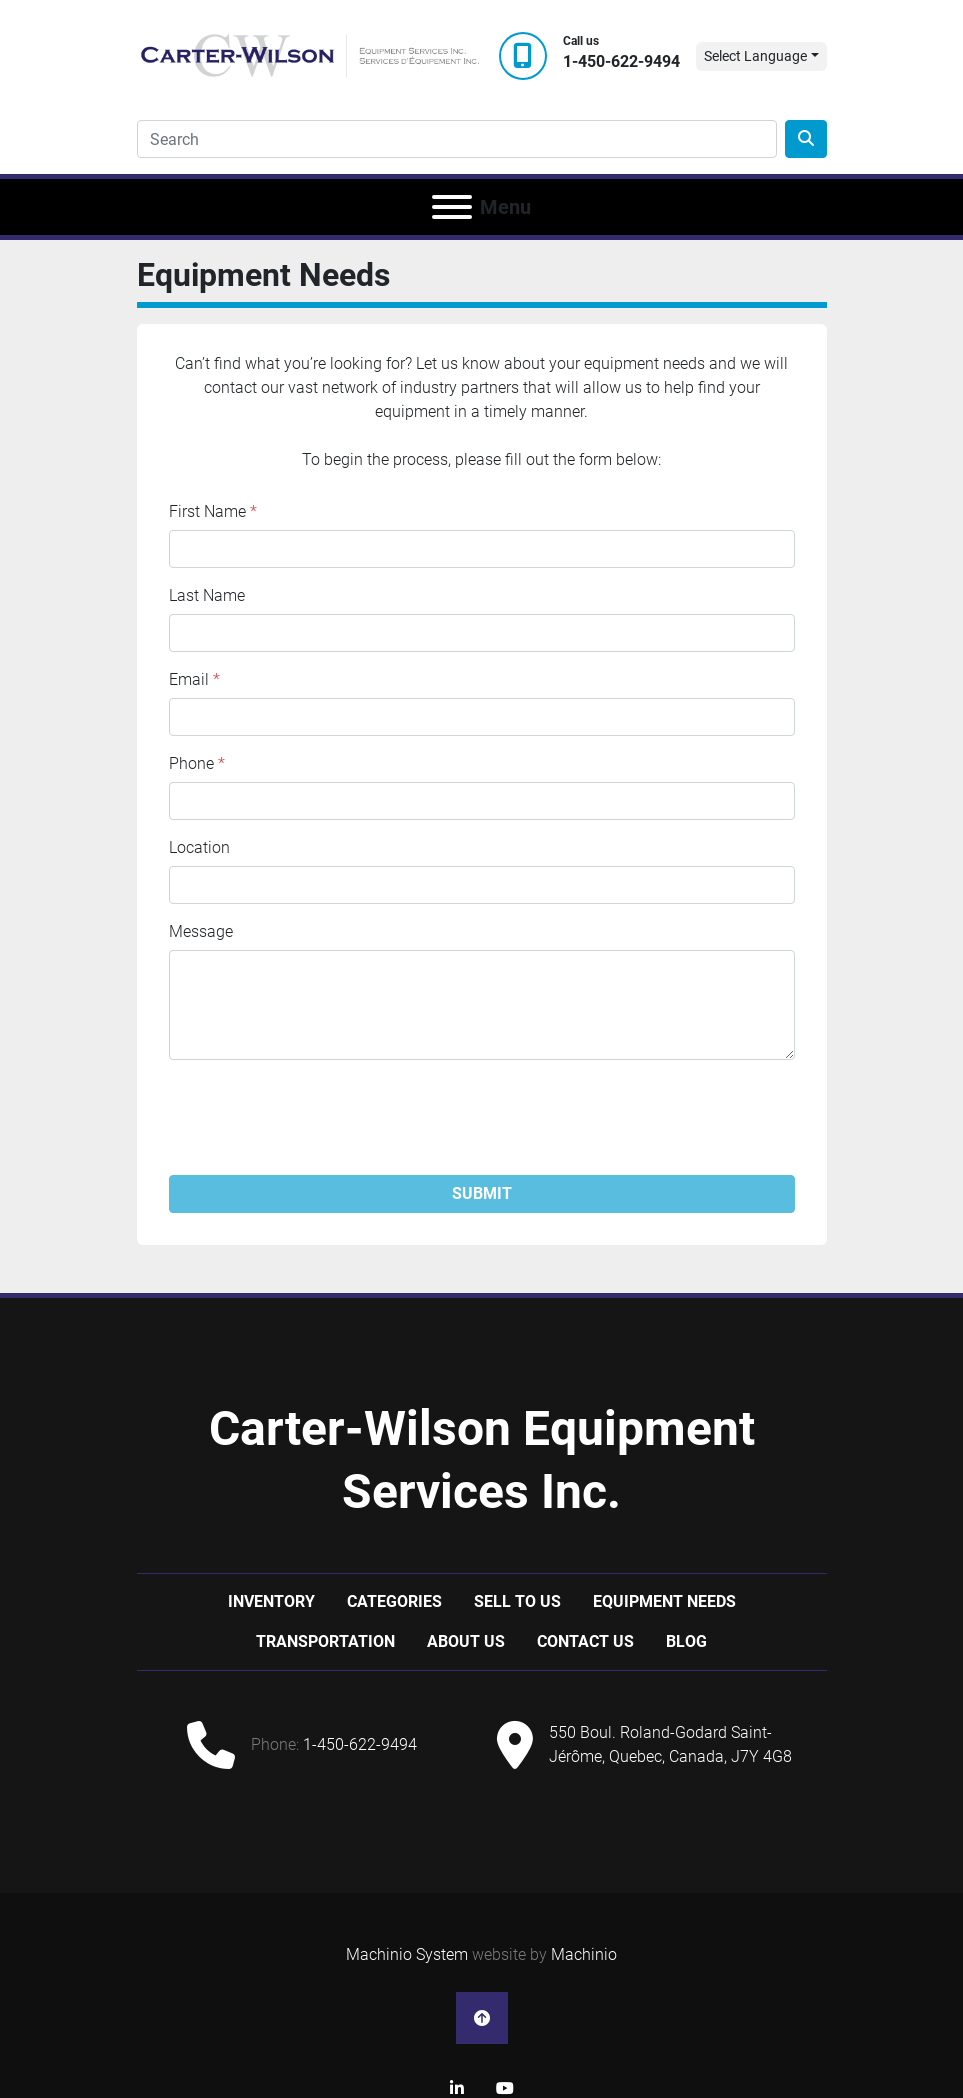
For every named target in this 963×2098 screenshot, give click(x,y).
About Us (466, 1641)
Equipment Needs (664, 1601)
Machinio (584, 1954)
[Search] (457, 139)
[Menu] (452, 207)
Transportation (325, 1641)
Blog (686, 1641)
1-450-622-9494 (621, 61)
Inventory (271, 1601)
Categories (394, 1601)
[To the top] (482, 2018)
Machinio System (407, 1954)
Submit (482, 1193)
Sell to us (517, 1601)
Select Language (755, 56)
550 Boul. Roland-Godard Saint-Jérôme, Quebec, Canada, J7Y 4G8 (670, 1744)
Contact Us (585, 1641)
